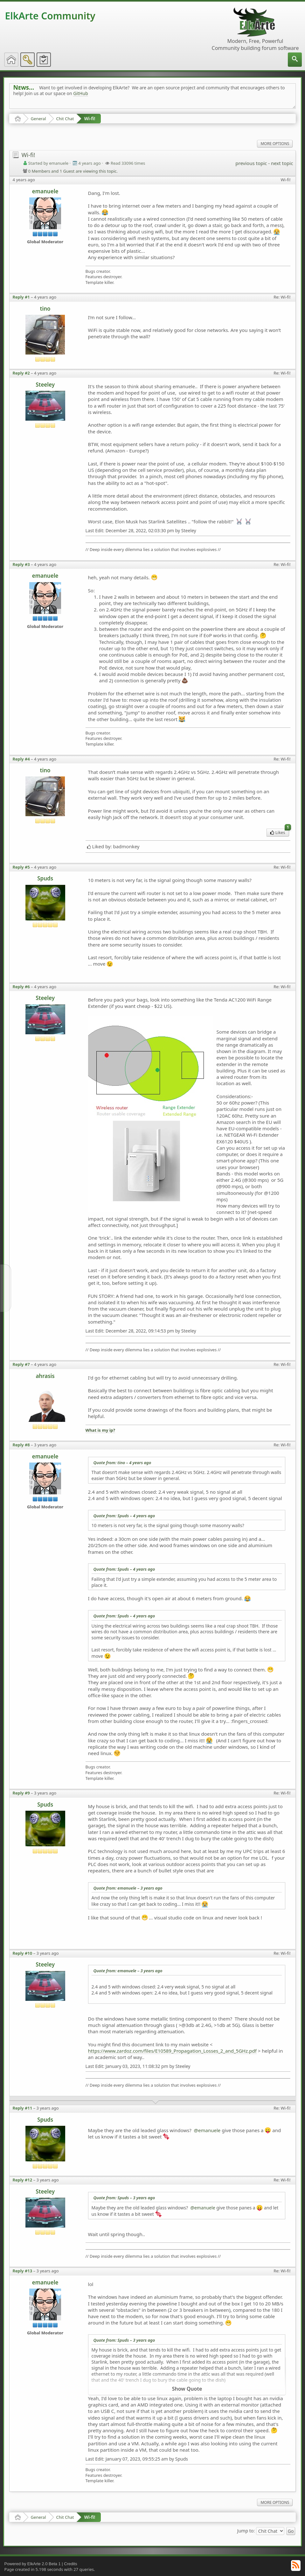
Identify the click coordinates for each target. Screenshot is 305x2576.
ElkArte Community (50, 15)
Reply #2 (21, 373)
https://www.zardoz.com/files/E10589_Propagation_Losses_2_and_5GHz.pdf (172, 2051)
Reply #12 (22, 2180)
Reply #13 (22, 2271)
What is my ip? (100, 1430)
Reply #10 (22, 1953)
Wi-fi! (89, 118)
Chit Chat (65, 118)
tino (45, 308)
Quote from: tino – (122, 1462)
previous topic (251, 163)
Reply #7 (21, 1364)
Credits (70, 2563)
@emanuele (207, 2130)
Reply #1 (21, 297)
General (38, 118)
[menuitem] (295, 59)
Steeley (45, 384)
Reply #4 (21, 759)
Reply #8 (21, 1445)
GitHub (80, 93)
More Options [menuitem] (274, 143)
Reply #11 (22, 2108)
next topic (282, 163)
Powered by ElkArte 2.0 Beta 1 (32, 2563)
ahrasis (45, 1376)
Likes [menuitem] (279, 832)
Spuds (45, 878)
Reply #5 (21, 867)
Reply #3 (21, 564)
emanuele (45, 191)
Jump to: (246, 2531)
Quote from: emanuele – (128, 1888)
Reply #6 (21, 986)
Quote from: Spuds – (124, 1516)
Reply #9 (21, 1793)
